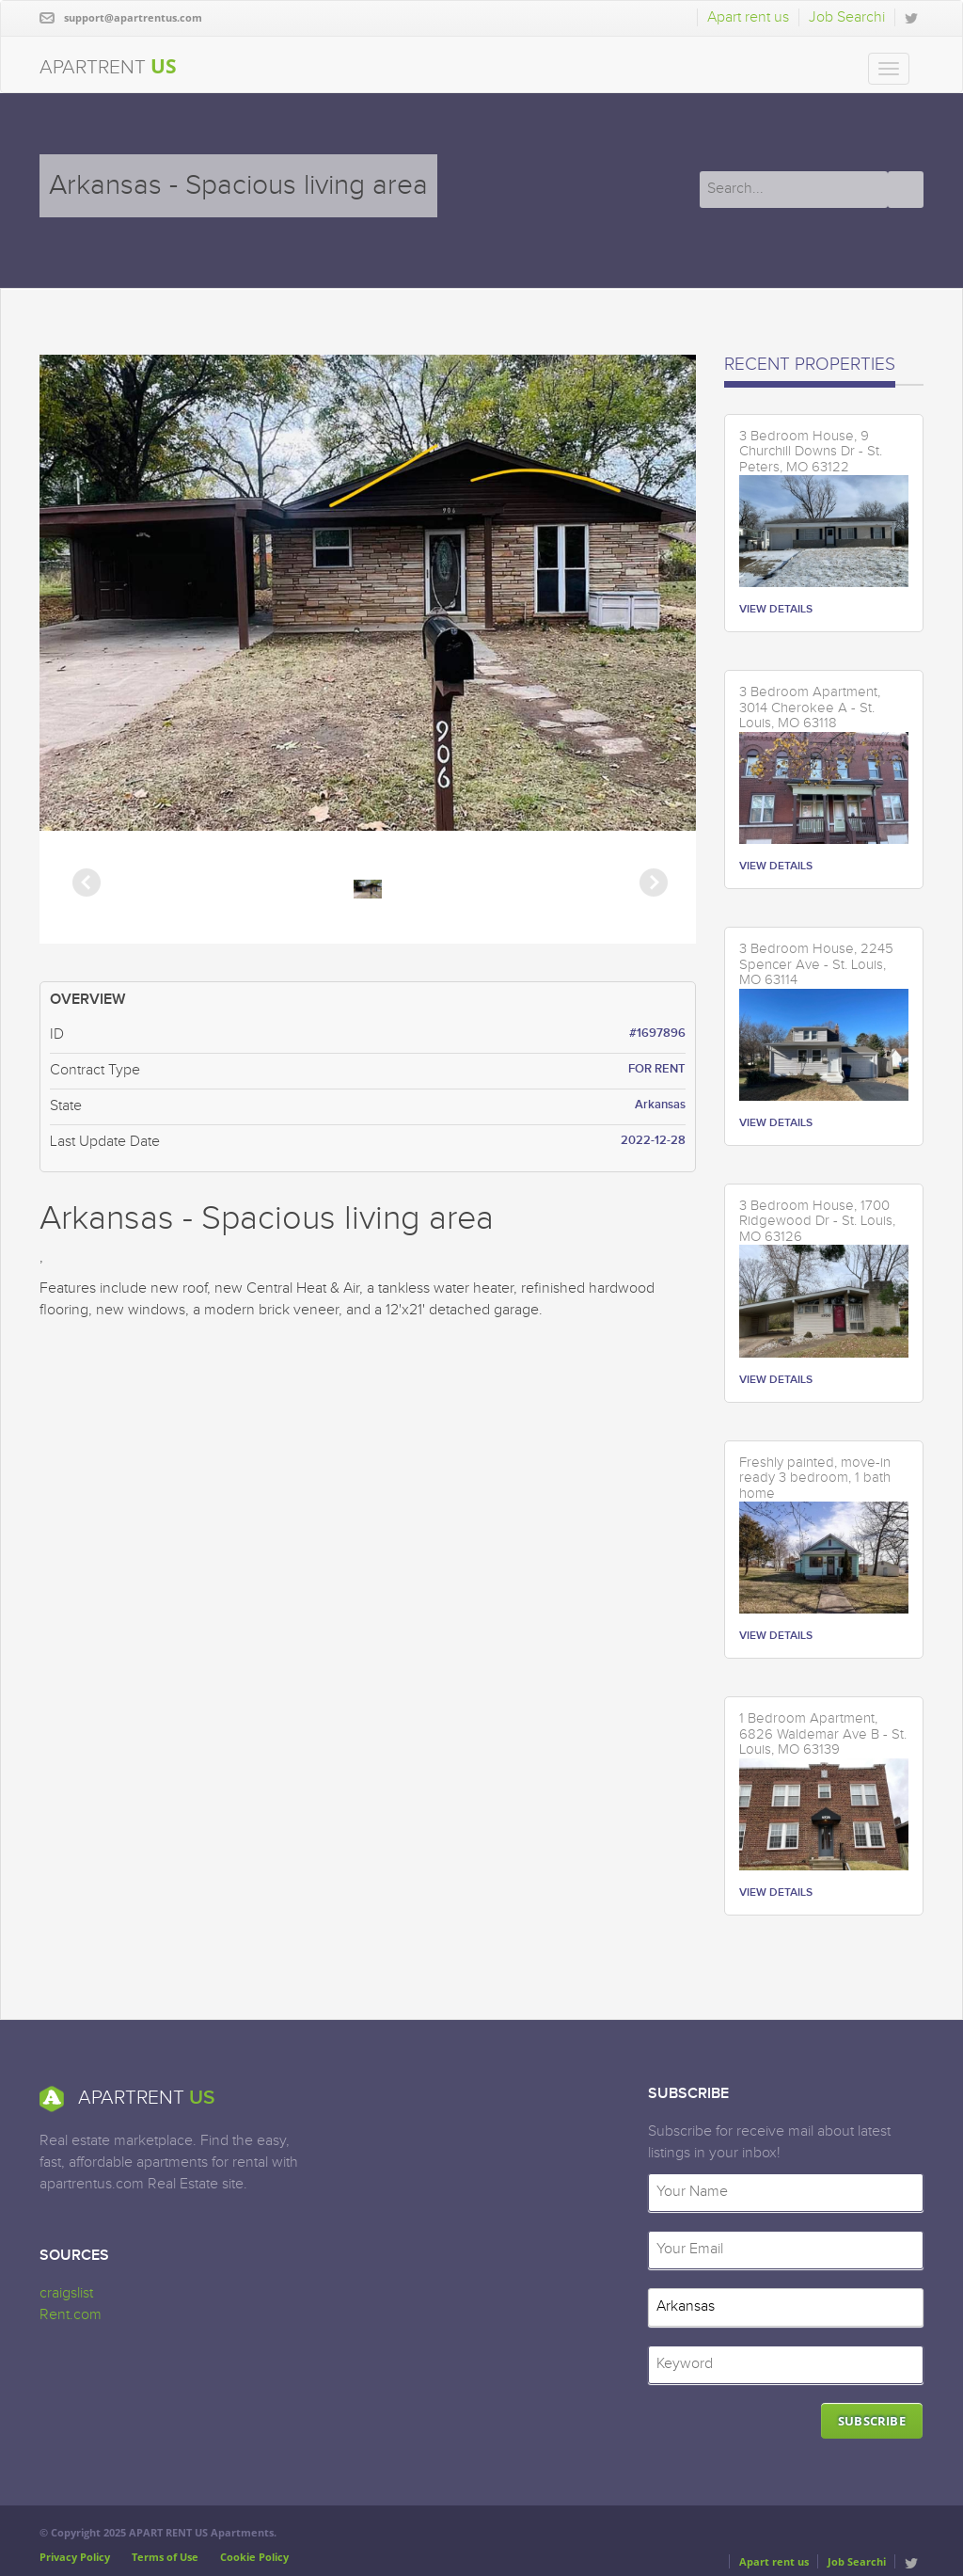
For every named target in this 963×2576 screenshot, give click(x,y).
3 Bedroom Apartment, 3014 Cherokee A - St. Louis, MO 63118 (809, 708)
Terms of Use (165, 2557)
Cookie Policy (254, 2557)
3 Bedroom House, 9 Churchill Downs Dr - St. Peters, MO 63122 (810, 452)
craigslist (66, 2293)
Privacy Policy (74, 2557)
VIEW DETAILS (776, 609)
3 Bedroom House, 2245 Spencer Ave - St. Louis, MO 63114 (816, 965)
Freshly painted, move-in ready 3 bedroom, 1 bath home (815, 1478)
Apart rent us (748, 17)
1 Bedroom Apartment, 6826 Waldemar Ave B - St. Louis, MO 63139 (823, 1734)
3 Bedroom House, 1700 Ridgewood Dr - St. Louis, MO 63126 (817, 1222)
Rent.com (70, 2315)
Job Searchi (847, 17)
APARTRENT (108, 66)
